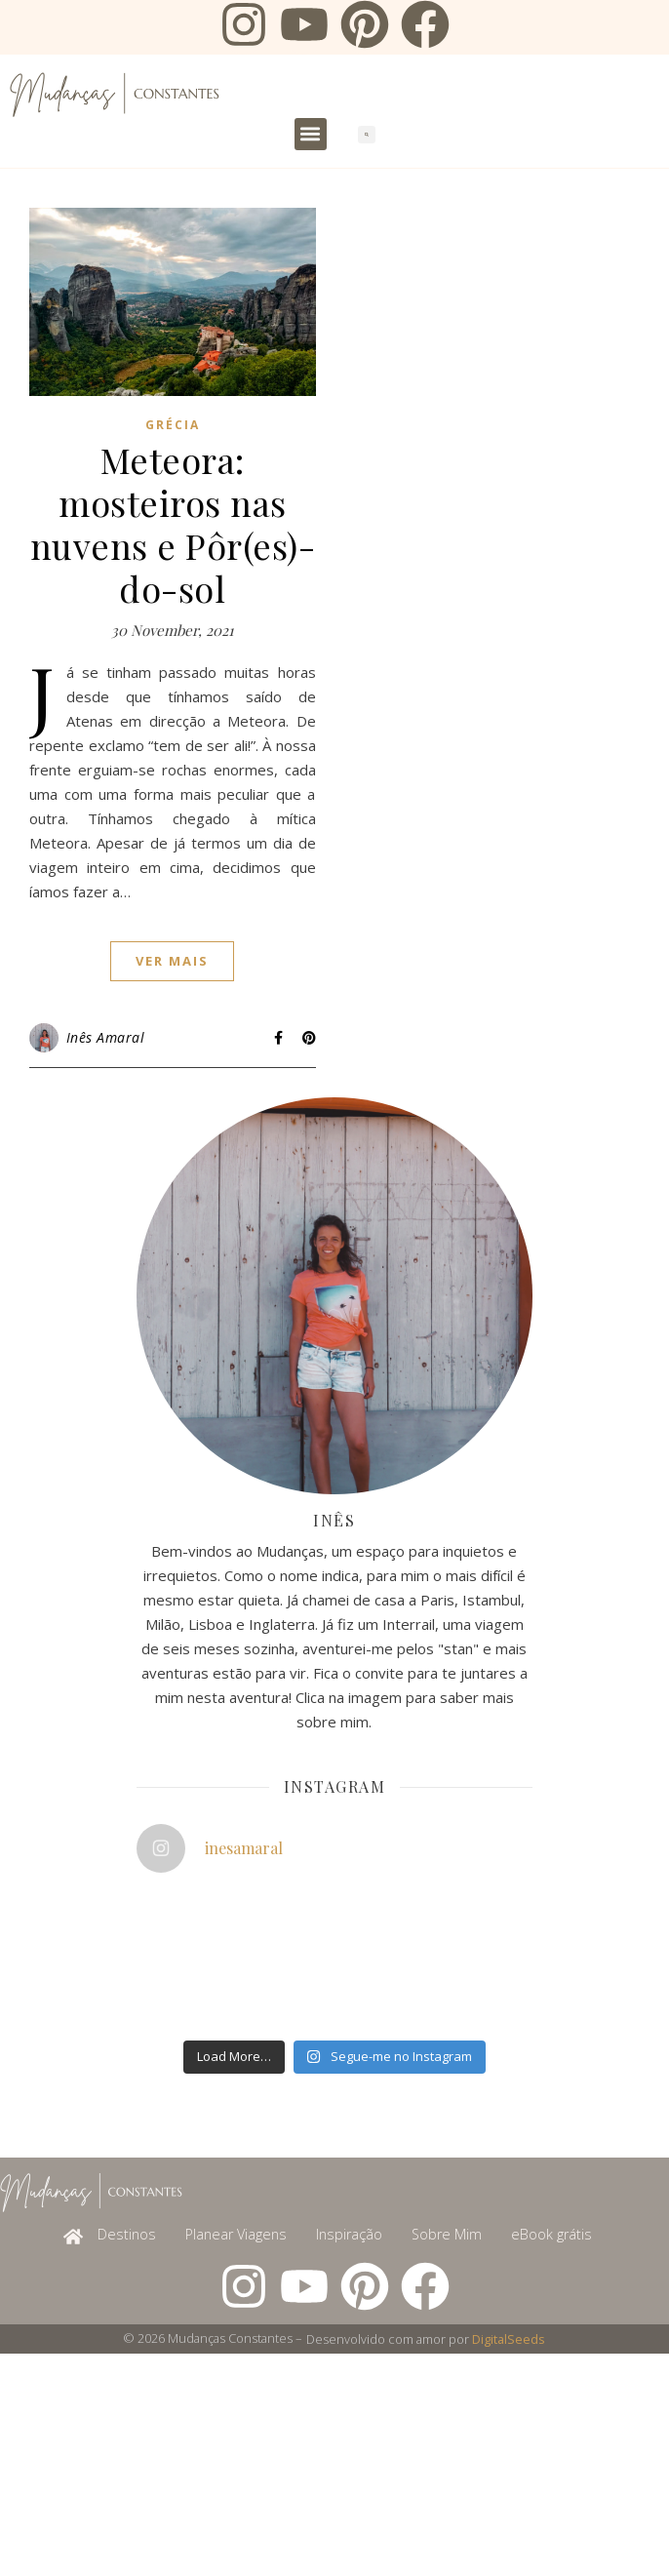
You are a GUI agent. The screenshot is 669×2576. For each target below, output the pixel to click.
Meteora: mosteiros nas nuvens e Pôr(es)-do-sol (173, 524)
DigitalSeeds (508, 2339)
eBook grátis (551, 2234)
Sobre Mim (447, 2234)
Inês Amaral (105, 1037)
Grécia (172, 424)
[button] (311, 134)
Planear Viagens (236, 2234)
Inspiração (349, 2234)
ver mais (172, 961)
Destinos (127, 2234)
